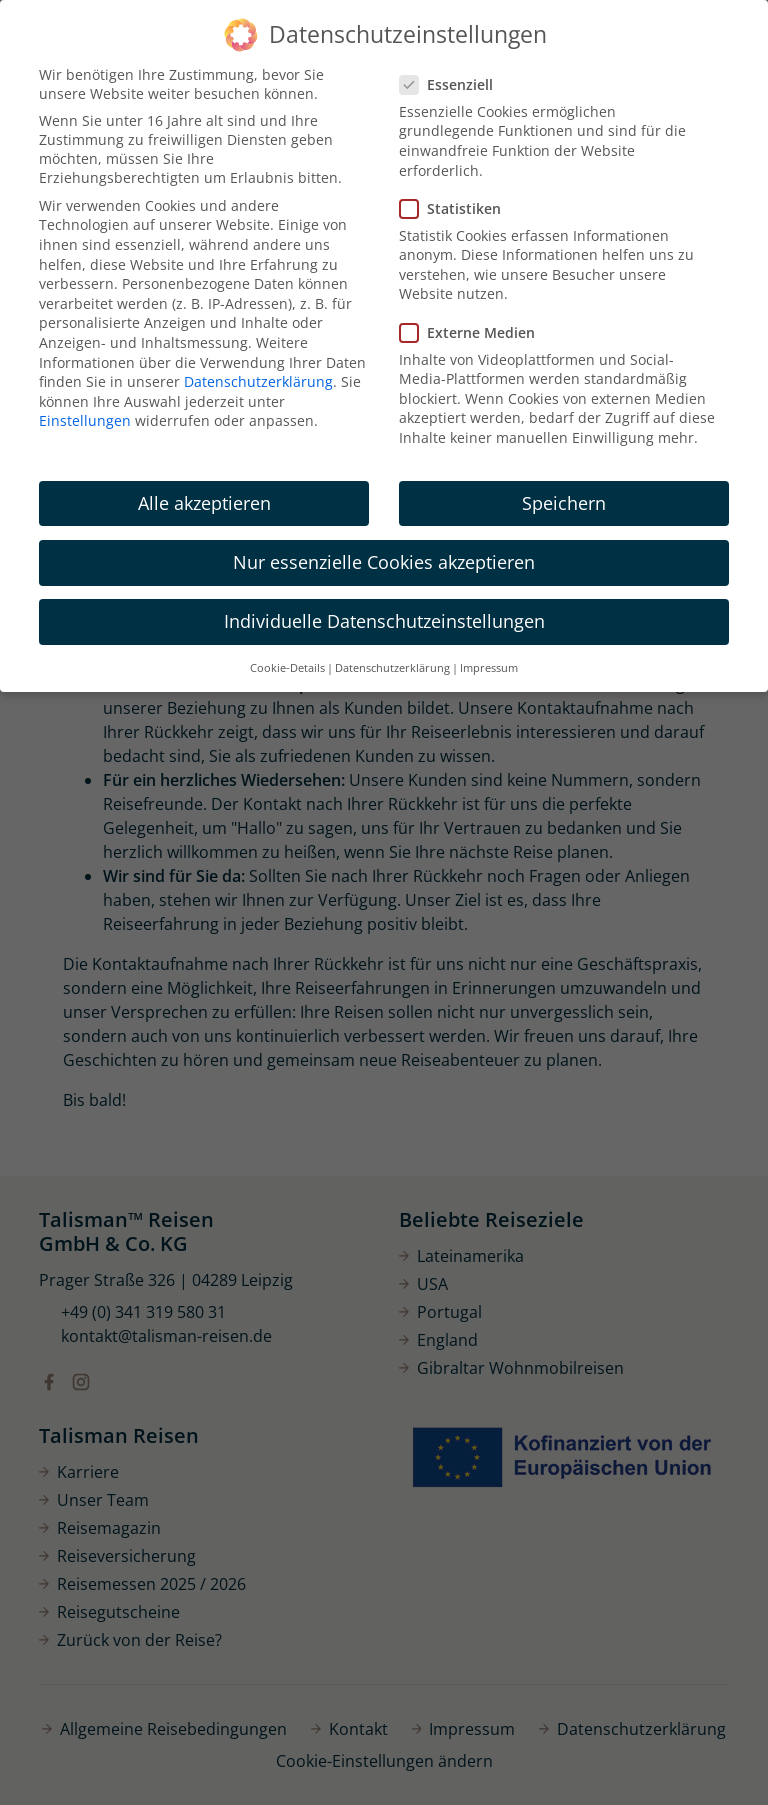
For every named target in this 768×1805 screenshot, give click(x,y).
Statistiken (456, 208)
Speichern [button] (564, 503)
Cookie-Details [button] (287, 668)
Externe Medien (473, 332)
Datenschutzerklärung (258, 381)
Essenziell (452, 84)
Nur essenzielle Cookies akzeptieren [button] (384, 562)
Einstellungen (85, 420)
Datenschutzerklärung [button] (392, 668)
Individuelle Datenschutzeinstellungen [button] (384, 621)
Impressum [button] (489, 668)
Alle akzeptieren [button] (204, 503)
